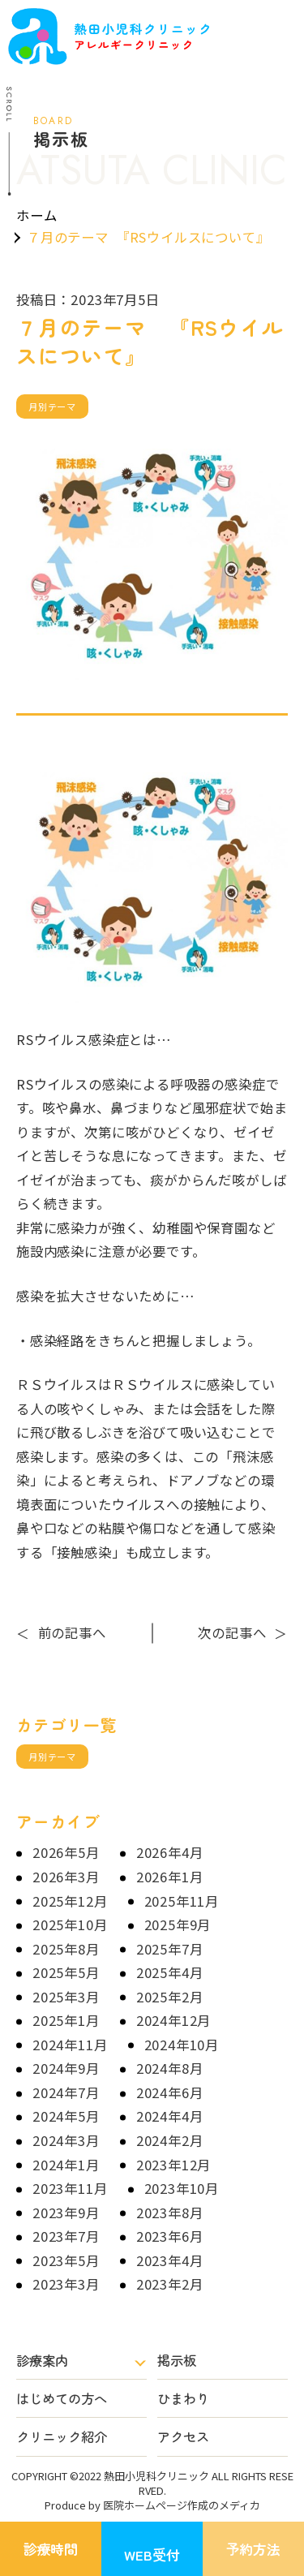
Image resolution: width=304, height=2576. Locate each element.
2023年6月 (169, 2236)
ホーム (36, 215)
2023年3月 (66, 2284)
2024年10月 (182, 2044)
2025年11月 (182, 1901)
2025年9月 (178, 1924)
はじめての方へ (61, 2398)
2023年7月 (66, 2236)
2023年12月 (174, 2164)
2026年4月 (169, 1852)
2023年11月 (70, 2188)
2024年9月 (66, 2068)
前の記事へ (61, 1632)
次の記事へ (243, 1632)
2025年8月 (66, 1949)
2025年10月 (70, 1924)
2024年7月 (66, 2092)
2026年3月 (66, 1876)
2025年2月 (169, 1996)
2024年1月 (66, 2164)
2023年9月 (66, 2212)
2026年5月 (66, 1852)
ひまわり (183, 2398)
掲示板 (176, 2360)
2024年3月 (66, 2140)
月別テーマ (52, 406)
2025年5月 (66, 1972)
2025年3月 (66, 1996)
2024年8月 (169, 2068)
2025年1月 (66, 2020)
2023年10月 (182, 2188)
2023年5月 (66, 2260)
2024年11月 (70, 2044)
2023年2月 (169, 2284)
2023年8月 (169, 2212)
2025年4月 (169, 1972)
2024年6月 (169, 2092)
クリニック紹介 (61, 2436)
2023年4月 (169, 2260)
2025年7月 (169, 1949)
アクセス (183, 2436)
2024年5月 (66, 2116)
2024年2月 (169, 2140)
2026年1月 (169, 1876)
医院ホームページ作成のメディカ (181, 2505)
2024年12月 (174, 2020)
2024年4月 (169, 2116)
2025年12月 (70, 1901)
